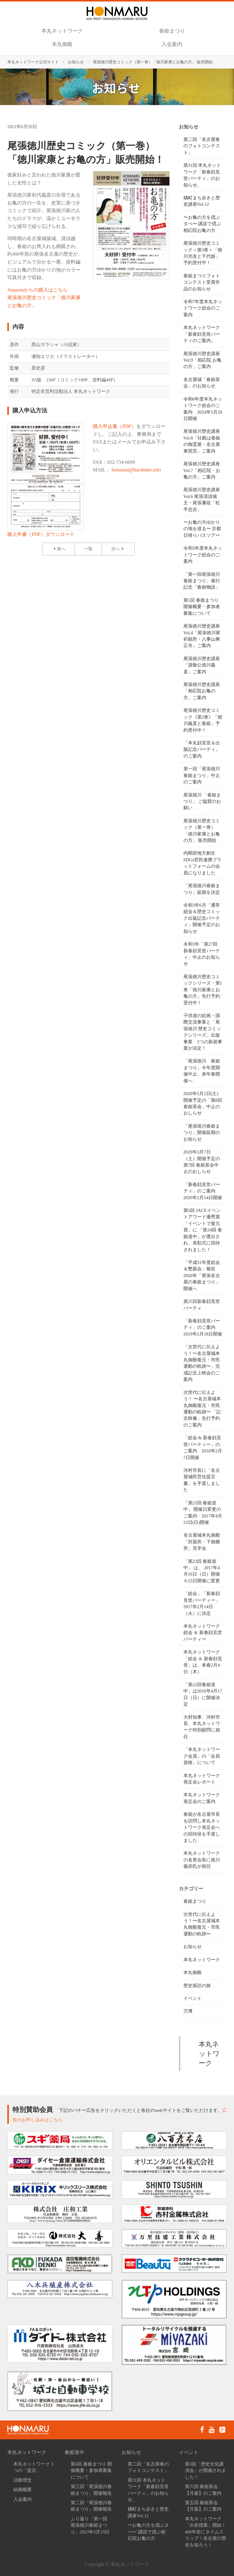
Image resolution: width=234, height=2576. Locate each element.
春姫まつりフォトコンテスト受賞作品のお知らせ (201, 282)
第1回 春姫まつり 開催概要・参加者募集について (201, 607)
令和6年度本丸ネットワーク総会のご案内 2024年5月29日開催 (202, 409)
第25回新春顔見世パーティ (201, 1304)
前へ (58, 549)
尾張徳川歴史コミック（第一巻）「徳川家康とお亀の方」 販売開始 (201, 830)
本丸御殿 (62, 44)
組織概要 (22, 2489)
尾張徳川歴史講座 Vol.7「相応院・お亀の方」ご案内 (202, 470)
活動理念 (22, 2480)
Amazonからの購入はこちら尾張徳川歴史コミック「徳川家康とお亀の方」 (43, 297)
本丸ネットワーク (62, 31)
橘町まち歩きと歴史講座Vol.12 (201, 201)
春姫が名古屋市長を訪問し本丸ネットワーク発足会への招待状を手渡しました (201, 1827)
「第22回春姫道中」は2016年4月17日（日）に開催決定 (202, 1694)
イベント (192, 1998)
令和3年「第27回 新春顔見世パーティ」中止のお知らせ (201, 954)
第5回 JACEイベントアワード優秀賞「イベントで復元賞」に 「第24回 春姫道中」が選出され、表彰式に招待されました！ (202, 1230)
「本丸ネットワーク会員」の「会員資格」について (201, 1756)
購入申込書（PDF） (114, 426)
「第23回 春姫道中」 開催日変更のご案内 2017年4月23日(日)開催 (202, 1512)
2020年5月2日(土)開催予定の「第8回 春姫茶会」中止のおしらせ (202, 1103)
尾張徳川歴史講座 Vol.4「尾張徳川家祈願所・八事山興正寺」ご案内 (202, 636)
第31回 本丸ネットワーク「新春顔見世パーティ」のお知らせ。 (202, 175)
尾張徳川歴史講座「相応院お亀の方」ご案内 (201, 691)
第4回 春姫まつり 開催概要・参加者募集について (91, 2471)
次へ (118, 549)
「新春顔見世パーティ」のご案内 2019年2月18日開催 (202, 1327)
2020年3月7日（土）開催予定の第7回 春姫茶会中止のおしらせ (201, 1162)
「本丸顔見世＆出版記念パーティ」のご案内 (201, 749)
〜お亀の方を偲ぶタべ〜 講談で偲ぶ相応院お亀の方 (202, 224)
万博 (188, 2011)
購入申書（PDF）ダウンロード (41, 534)
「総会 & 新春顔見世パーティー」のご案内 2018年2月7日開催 (202, 1447)
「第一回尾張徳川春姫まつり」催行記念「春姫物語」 (201, 581)
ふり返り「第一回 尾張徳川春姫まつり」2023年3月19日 (90, 2525)
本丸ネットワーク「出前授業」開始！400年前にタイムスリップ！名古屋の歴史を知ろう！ (205, 2531)
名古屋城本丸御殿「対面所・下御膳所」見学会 (201, 1542)
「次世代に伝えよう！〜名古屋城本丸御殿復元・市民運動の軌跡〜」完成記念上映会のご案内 (201, 1363)
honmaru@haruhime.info (136, 469)
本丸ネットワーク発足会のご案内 (201, 1798)
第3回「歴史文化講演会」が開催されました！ (205, 2471)
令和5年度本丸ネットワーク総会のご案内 (202, 555)
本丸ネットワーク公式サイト (33, 62)
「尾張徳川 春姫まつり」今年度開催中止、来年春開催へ (201, 1071)
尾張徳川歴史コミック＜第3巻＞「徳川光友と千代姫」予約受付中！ (202, 253)
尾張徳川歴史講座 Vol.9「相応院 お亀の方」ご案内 (202, 360)
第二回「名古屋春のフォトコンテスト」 (201, 146)
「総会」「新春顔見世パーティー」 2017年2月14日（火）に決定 (201, 1603)
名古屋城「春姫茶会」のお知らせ (201, 382)
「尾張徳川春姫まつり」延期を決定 (201, 888)
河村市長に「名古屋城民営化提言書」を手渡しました (201, 1480)
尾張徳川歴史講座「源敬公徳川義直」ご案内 (201, 665)
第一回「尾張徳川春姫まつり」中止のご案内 (201, 775)
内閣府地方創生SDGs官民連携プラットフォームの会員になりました (202, 863)
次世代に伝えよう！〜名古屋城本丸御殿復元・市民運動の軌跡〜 (201, 1924)
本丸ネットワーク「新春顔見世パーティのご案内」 (201, 334)
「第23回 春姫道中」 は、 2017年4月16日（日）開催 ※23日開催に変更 (204, 1571)
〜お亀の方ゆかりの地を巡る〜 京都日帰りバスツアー (202, 529)
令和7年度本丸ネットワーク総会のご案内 (202, 308)
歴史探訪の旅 (197, 1985)
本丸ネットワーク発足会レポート (201, 1778)
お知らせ (76, 62)
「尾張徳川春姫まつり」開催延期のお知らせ (201, 1133)
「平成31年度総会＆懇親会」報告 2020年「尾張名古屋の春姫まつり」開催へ (201, 1275)
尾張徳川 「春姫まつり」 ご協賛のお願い (202, 801)
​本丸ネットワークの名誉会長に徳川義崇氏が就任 (201, 1860)
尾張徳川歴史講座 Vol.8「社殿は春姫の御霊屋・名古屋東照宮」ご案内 (202, 441)
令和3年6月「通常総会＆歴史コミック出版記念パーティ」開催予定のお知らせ (201, 918)
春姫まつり (172, 31)
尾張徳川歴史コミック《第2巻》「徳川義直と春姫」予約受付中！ (202, 720)
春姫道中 (74, 2452)
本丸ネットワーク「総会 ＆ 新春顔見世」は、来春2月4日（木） (202, 1662)
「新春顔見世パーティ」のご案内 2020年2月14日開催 (202, 1191)
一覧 (88, 549)
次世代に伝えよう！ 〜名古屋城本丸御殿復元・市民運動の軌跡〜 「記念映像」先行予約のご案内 (202, 1408)
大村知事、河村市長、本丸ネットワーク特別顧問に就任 (201, 1727)
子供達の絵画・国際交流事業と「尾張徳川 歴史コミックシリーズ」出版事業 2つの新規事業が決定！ (202, 1032)
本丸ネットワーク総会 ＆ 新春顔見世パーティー (202, 1633)
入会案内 (171, 44)
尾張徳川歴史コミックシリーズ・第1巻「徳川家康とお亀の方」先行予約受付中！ (202, 989)
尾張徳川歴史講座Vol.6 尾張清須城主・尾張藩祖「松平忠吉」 (201, 499)
